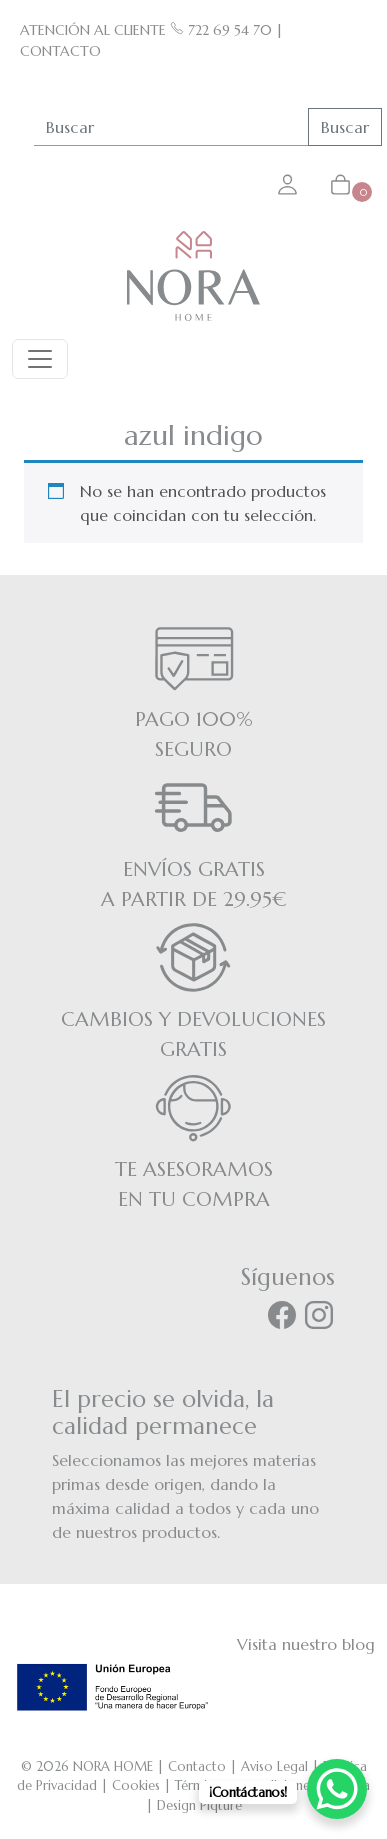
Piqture (221, 1805)
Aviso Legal (274, 1766)
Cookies (136, 1785)
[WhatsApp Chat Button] (337, 1789)
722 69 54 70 (221, 30)
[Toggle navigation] (40, 359)
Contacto (197, 1766)
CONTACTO (60, 51)
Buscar (345, 127)
